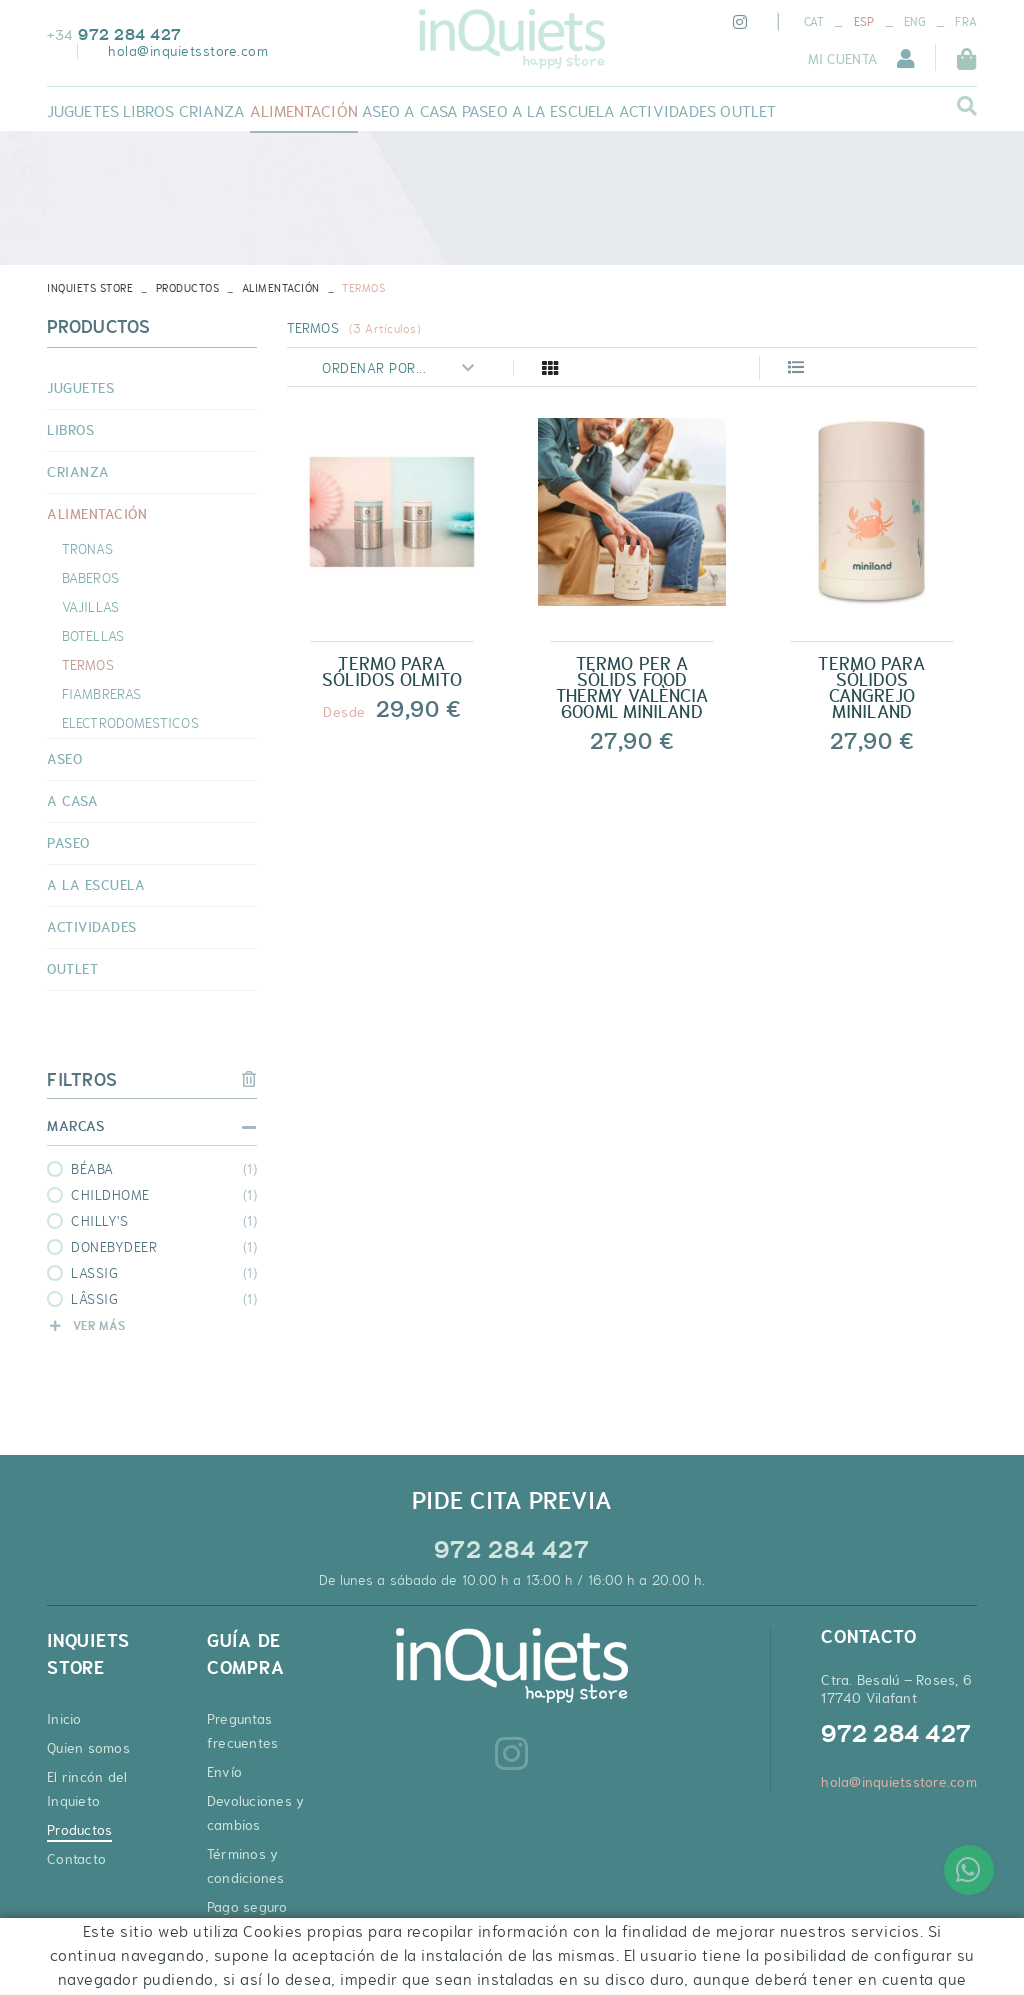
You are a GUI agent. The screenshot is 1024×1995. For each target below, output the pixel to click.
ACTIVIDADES (92, 927)
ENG (915, 22)
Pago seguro (247, 1907)
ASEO (64, 759)
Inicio (64, 1719)
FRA (966, 22)
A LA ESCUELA (96, 885)
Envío (224, 1772)
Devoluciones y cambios (256, 1813)
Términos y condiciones (246, 1866)
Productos (188, 288)
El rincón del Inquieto (87, 1789)
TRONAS (87, 549)
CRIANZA (78, 472)
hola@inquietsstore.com (188, 51)
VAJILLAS (90, 607)
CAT (814, 22)
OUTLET (72, 969)
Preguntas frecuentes (243, 1731)
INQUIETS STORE (90, 288)
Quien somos (88, 1748)
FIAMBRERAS (101, 694)
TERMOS (88, 665)
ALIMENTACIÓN (281, 288)
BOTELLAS (93, 636)
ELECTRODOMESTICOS (130, 723)
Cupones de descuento (246, 1948)
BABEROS (90, 578)
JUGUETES (80, 388)
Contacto (76, 1859)
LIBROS (70, 430)
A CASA (72, 801)
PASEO (68, 843)
